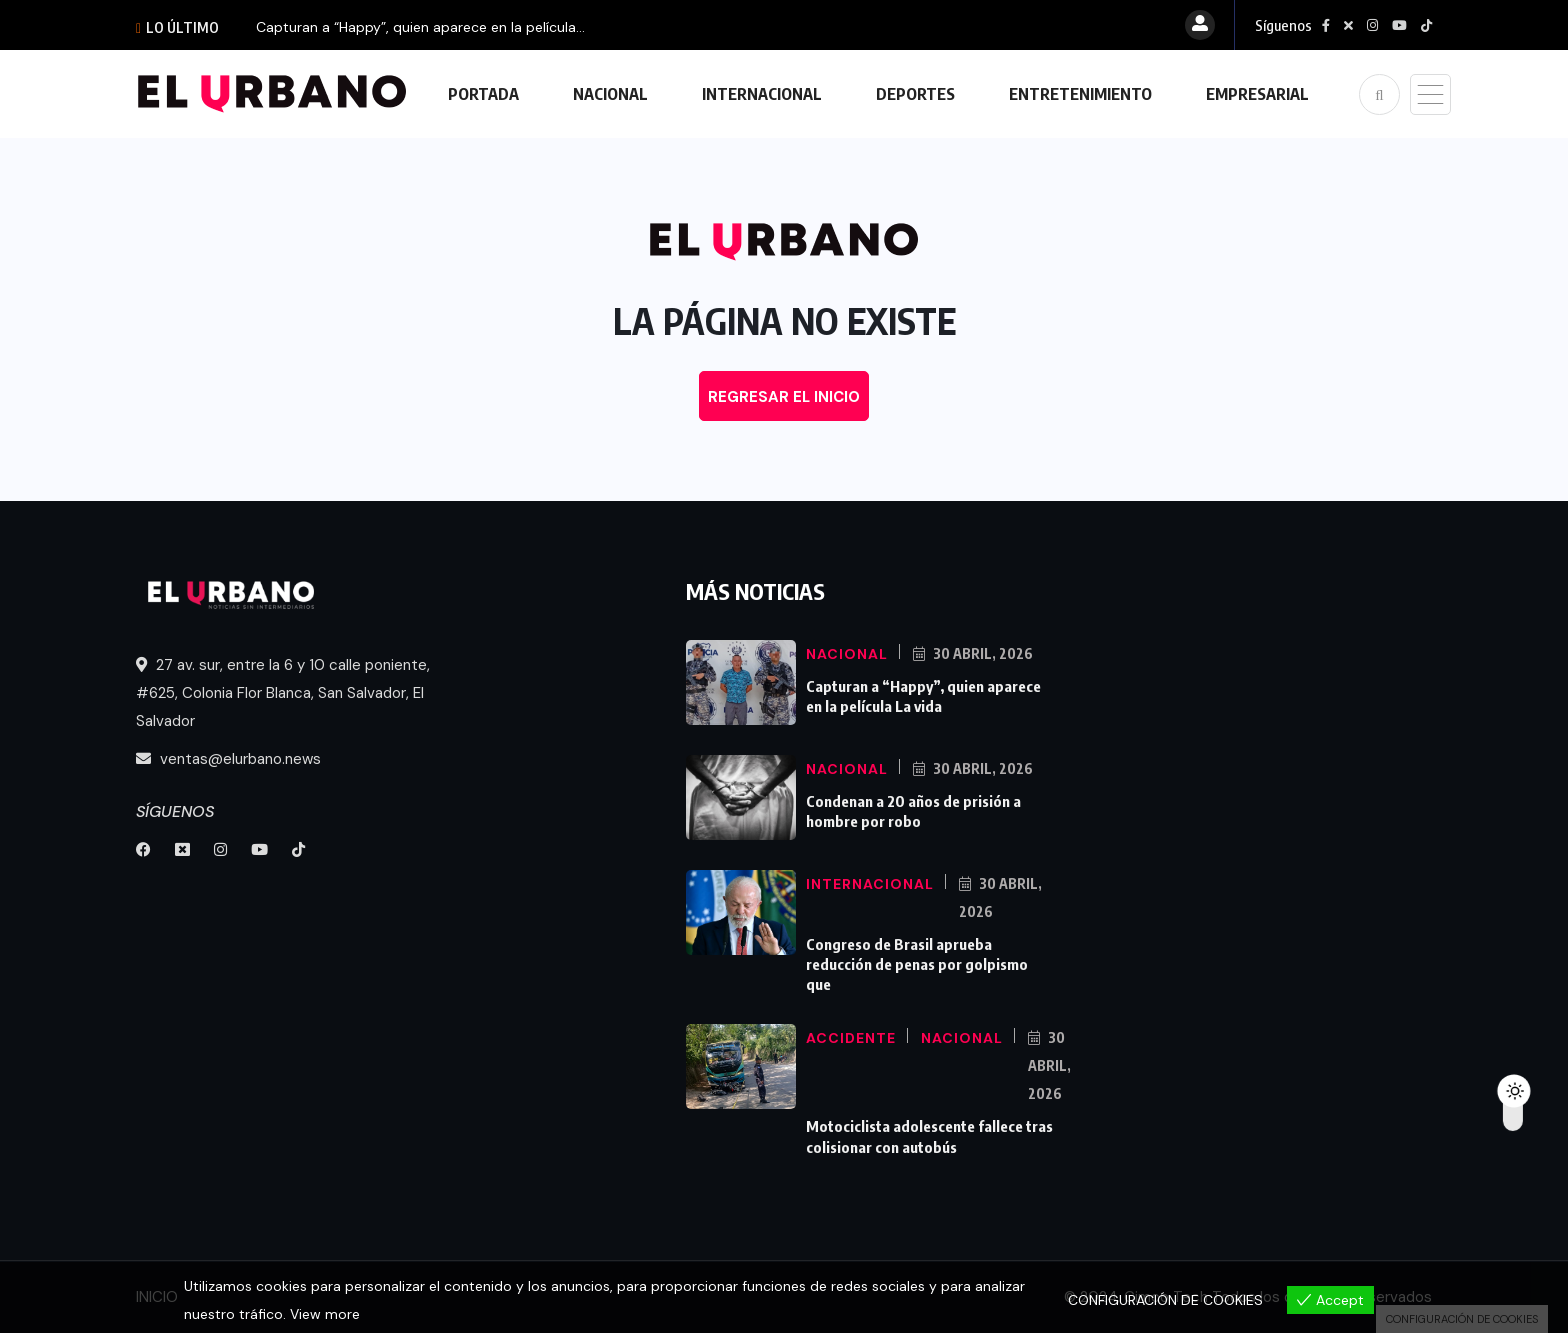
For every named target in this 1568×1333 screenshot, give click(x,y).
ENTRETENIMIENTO (1080, 94)
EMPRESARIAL (1257, 94)
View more (325, 1314)
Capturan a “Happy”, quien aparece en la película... (420, 27)
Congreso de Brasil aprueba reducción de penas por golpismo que (917, 964)
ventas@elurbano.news (228, 759)
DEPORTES (915, 94)
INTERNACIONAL (762, 94)
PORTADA (483, 94)
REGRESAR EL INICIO (784, 397)
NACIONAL (610, 94)
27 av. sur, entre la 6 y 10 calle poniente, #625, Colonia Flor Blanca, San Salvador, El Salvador (283, 693)
